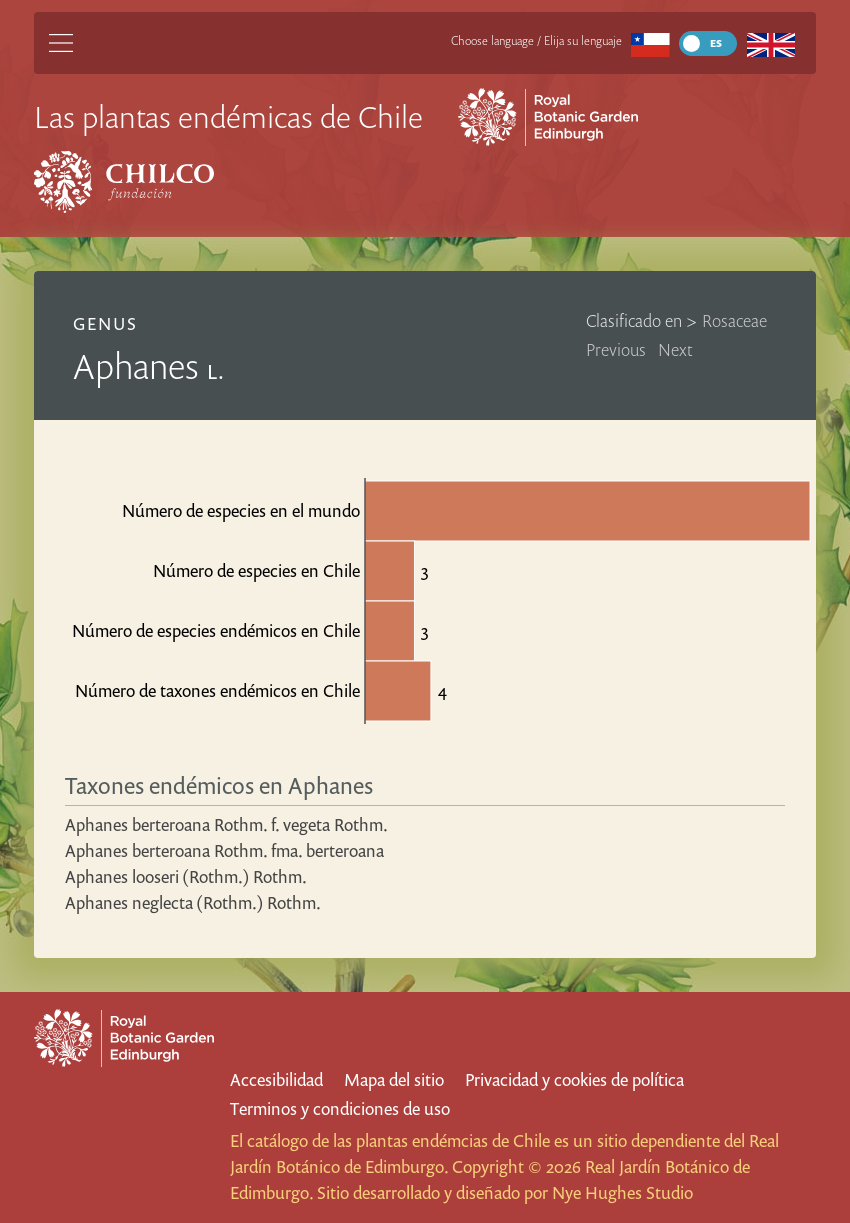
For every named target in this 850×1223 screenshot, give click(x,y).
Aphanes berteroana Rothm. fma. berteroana (224, 850)
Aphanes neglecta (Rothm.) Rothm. (193, 902)
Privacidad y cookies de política (574, 1079)
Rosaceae (734, 320)
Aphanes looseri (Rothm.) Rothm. (186, 876)
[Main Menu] (61, 43)
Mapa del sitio (394, 1079)
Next (675, 349)
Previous (616, 349)
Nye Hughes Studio (622, 1192)
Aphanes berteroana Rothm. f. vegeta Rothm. (226, 824)
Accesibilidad (276, 1079)
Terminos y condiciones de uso (340, 1108)
